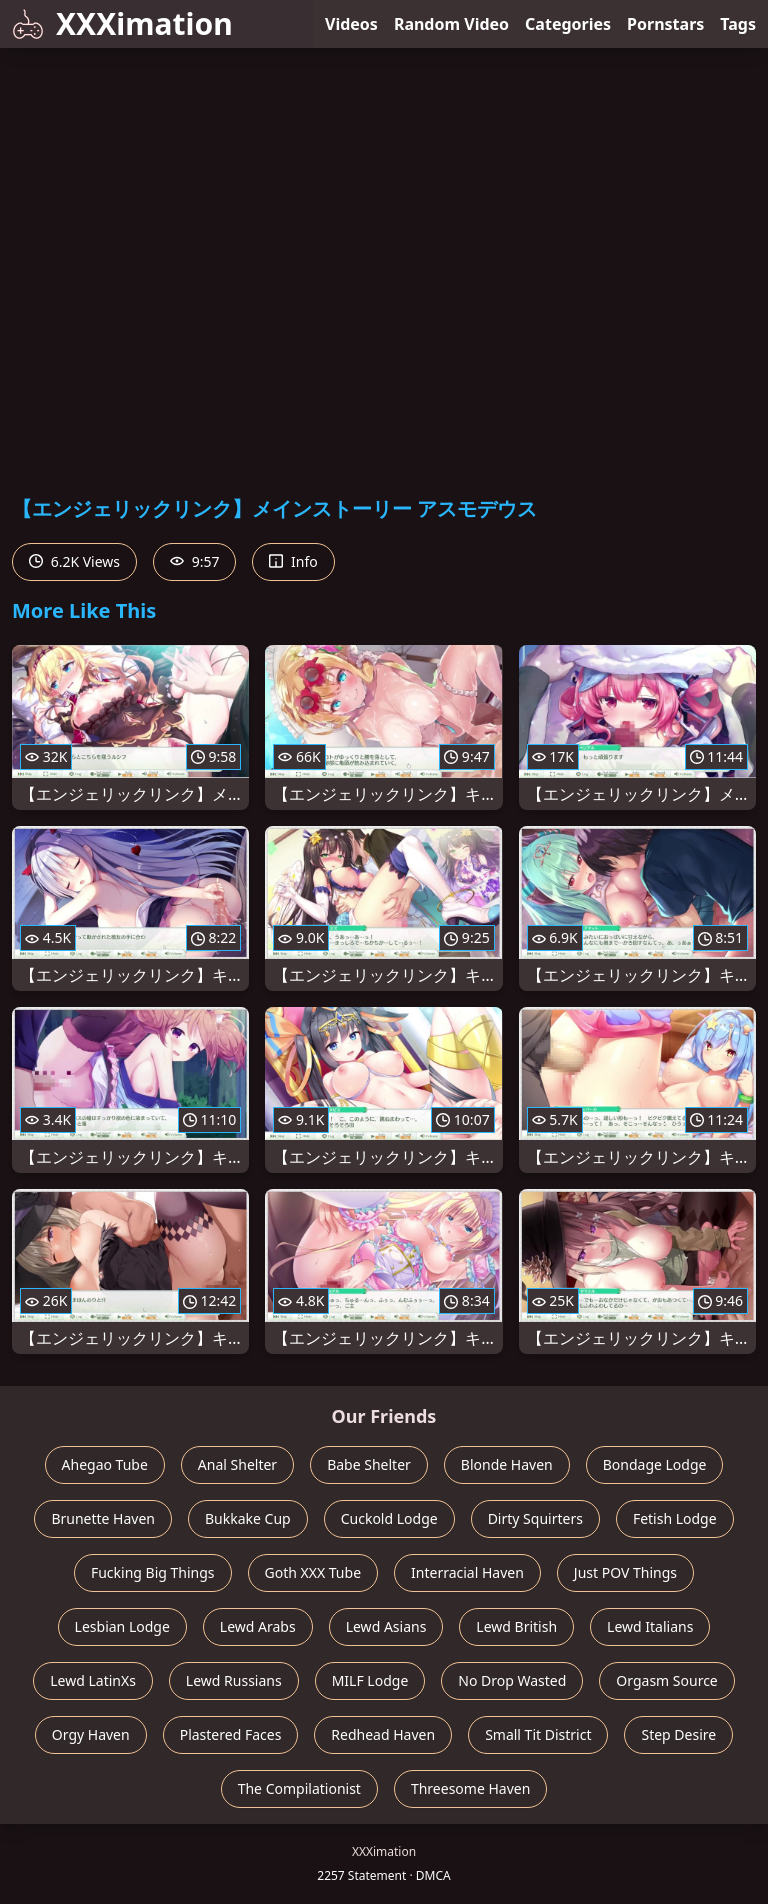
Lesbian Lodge (122, 1626)
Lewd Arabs (258, 1626)
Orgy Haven (91, 1734)
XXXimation (122, 23)
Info (293, 561)
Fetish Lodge (675, 1518)
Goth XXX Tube (313, 1572)
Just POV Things (625, 1572)
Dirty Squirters (535, 1518)
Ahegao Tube (105, 1464)
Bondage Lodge (655, 1464)
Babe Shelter (369, 1464)
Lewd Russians (234, 1680)
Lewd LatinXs (93, 1680)
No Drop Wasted (512, 1680)
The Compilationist (299, 1788)
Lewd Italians (650, 1626)
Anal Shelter (237, 1464)
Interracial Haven (467, 1572)
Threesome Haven (470, 1788)
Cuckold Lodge (389, 1518)
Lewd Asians (386, 1626)
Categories (568, 24)
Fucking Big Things (153, 1572)
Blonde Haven (507, 1464)
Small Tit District (538, 1734)
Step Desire (678, 1734)
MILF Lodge (370, 1680)
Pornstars (665, 24)
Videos (351, 24)
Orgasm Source (666, 1680)
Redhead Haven (383, 1734)
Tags (738, 24)
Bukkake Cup (248, 1518)
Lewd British (516, 1626)
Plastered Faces (231, 1734)
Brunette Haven (103, 1518)
